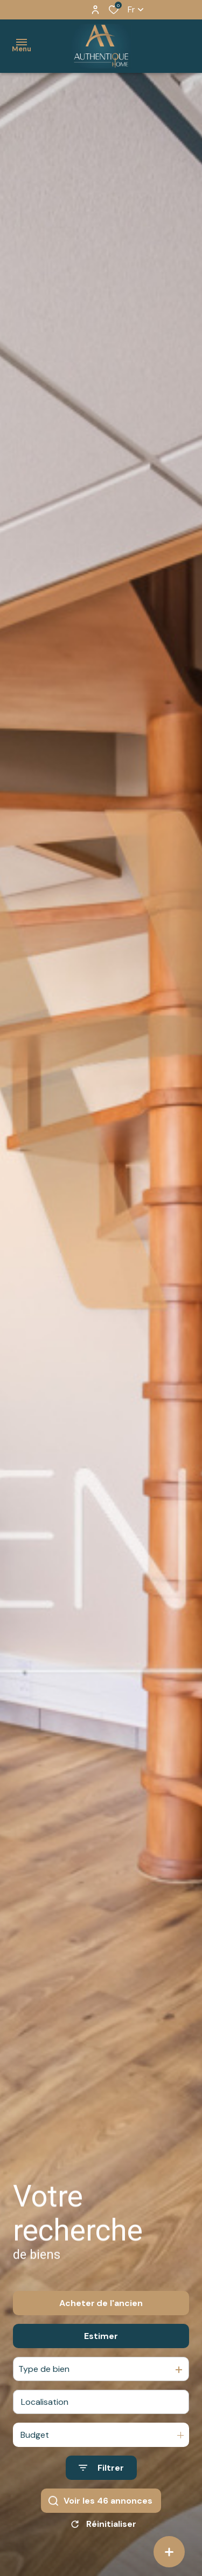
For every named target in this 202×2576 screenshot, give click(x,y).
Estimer (101, 2345)
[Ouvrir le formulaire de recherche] (101, 2478)
